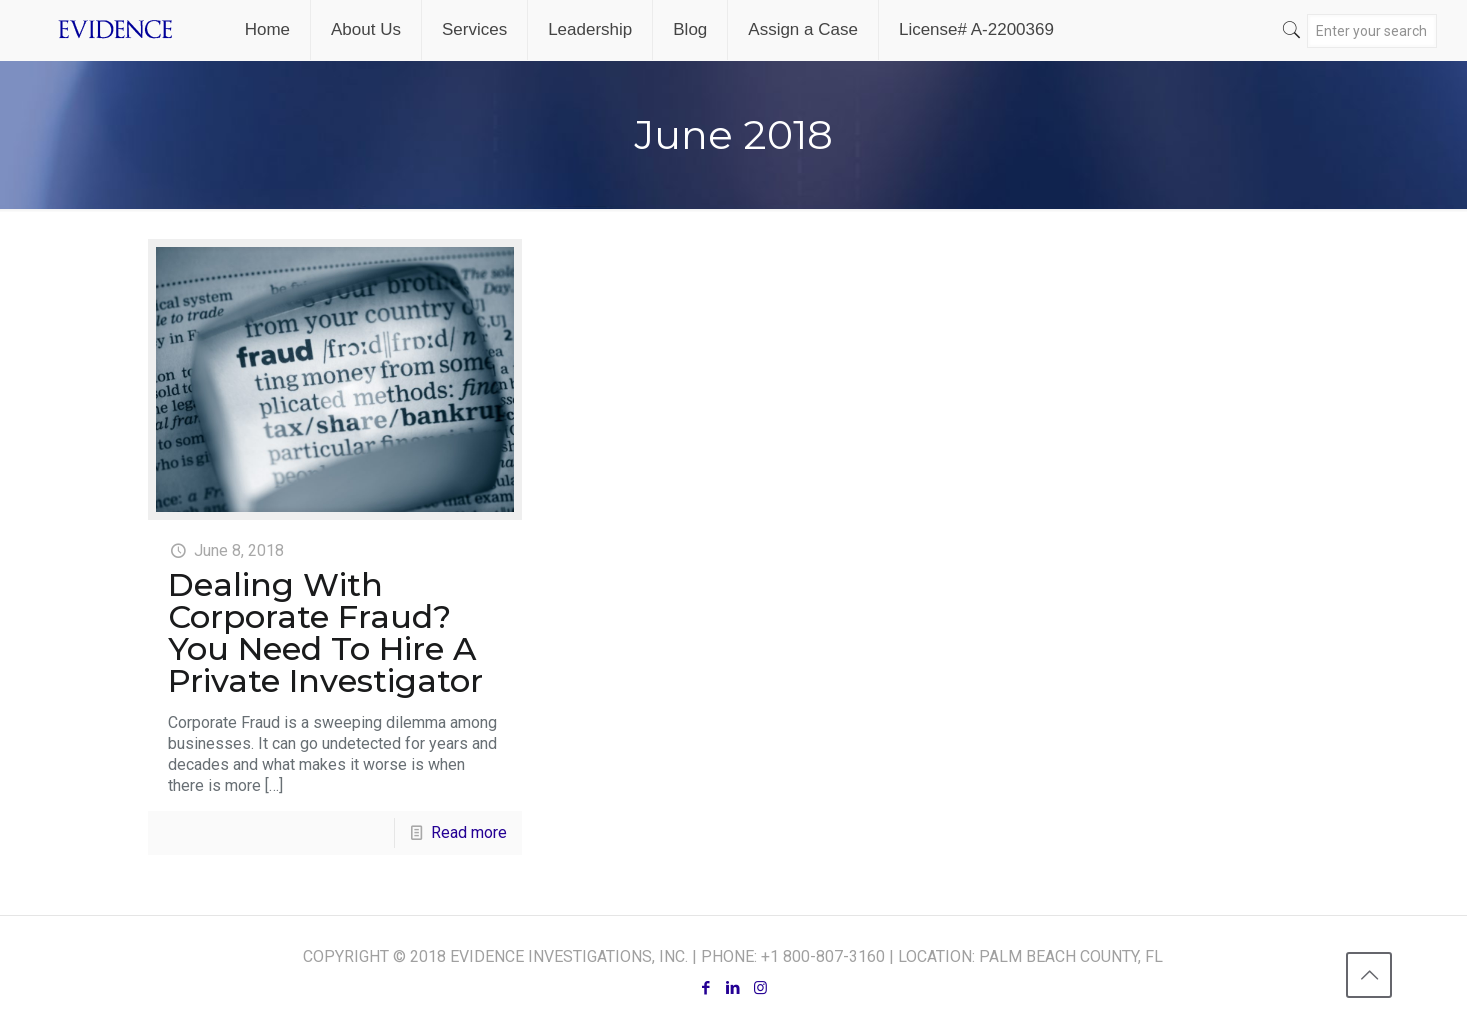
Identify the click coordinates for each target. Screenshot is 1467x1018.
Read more (469, 832)
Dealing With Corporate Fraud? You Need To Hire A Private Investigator (325, 632)
